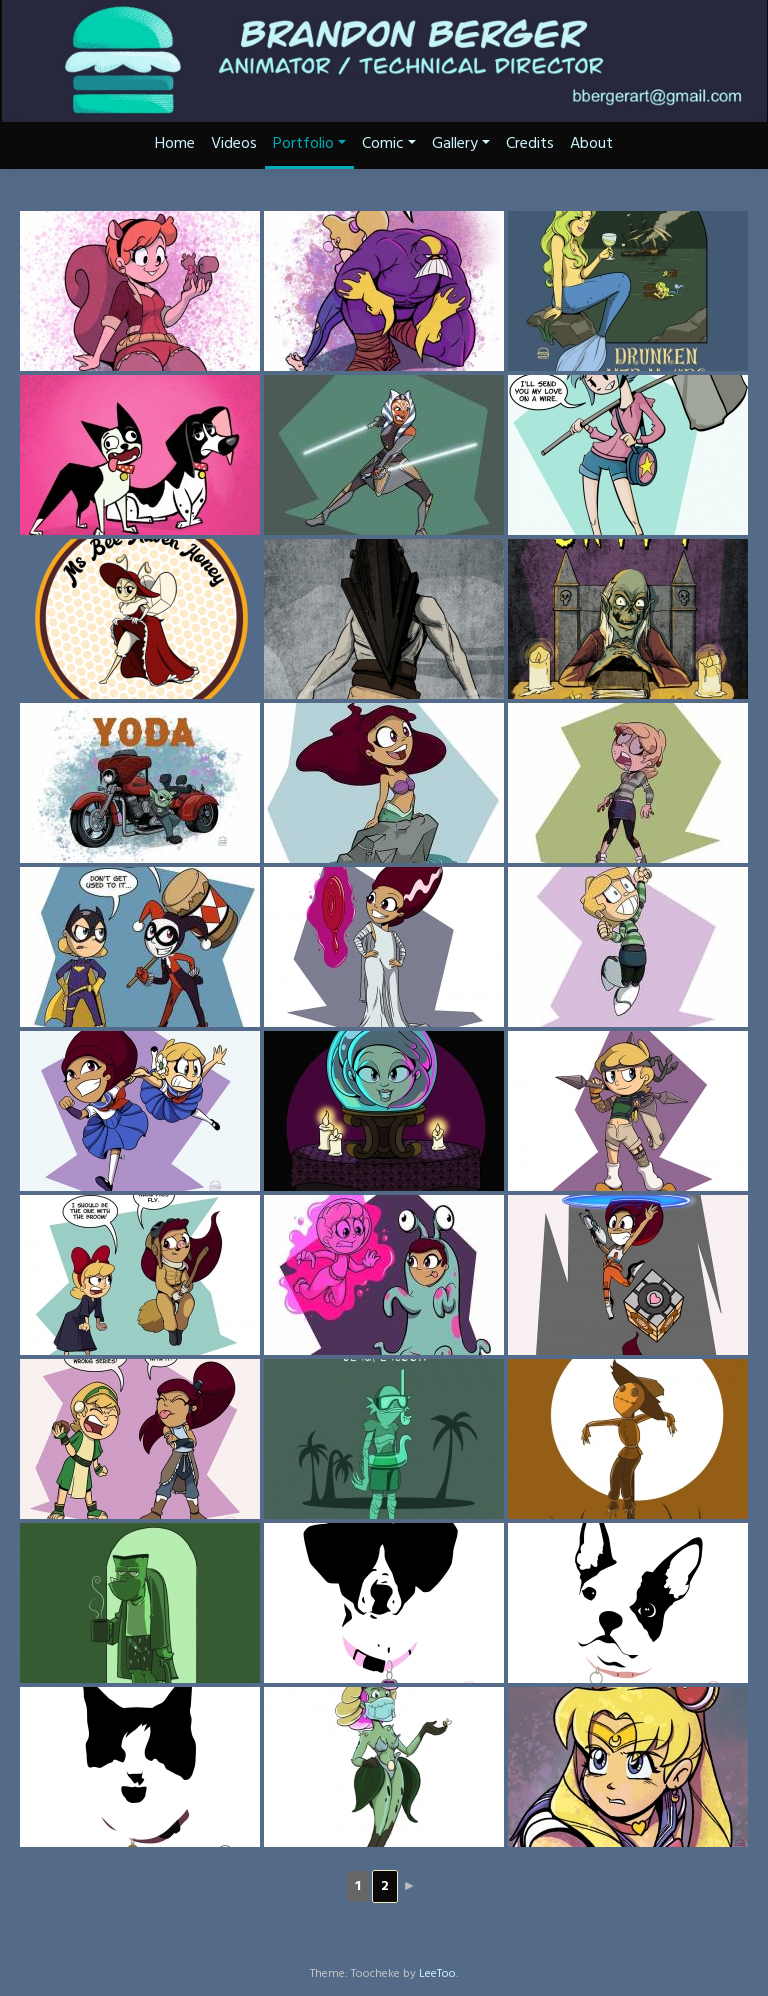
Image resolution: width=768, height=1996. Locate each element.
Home (175, 144)
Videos (234, 144)
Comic (389, 144)
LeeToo (437, 1974)
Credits (530, 144)
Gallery (461, 144)
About (591, 144)
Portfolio (309, 144)
